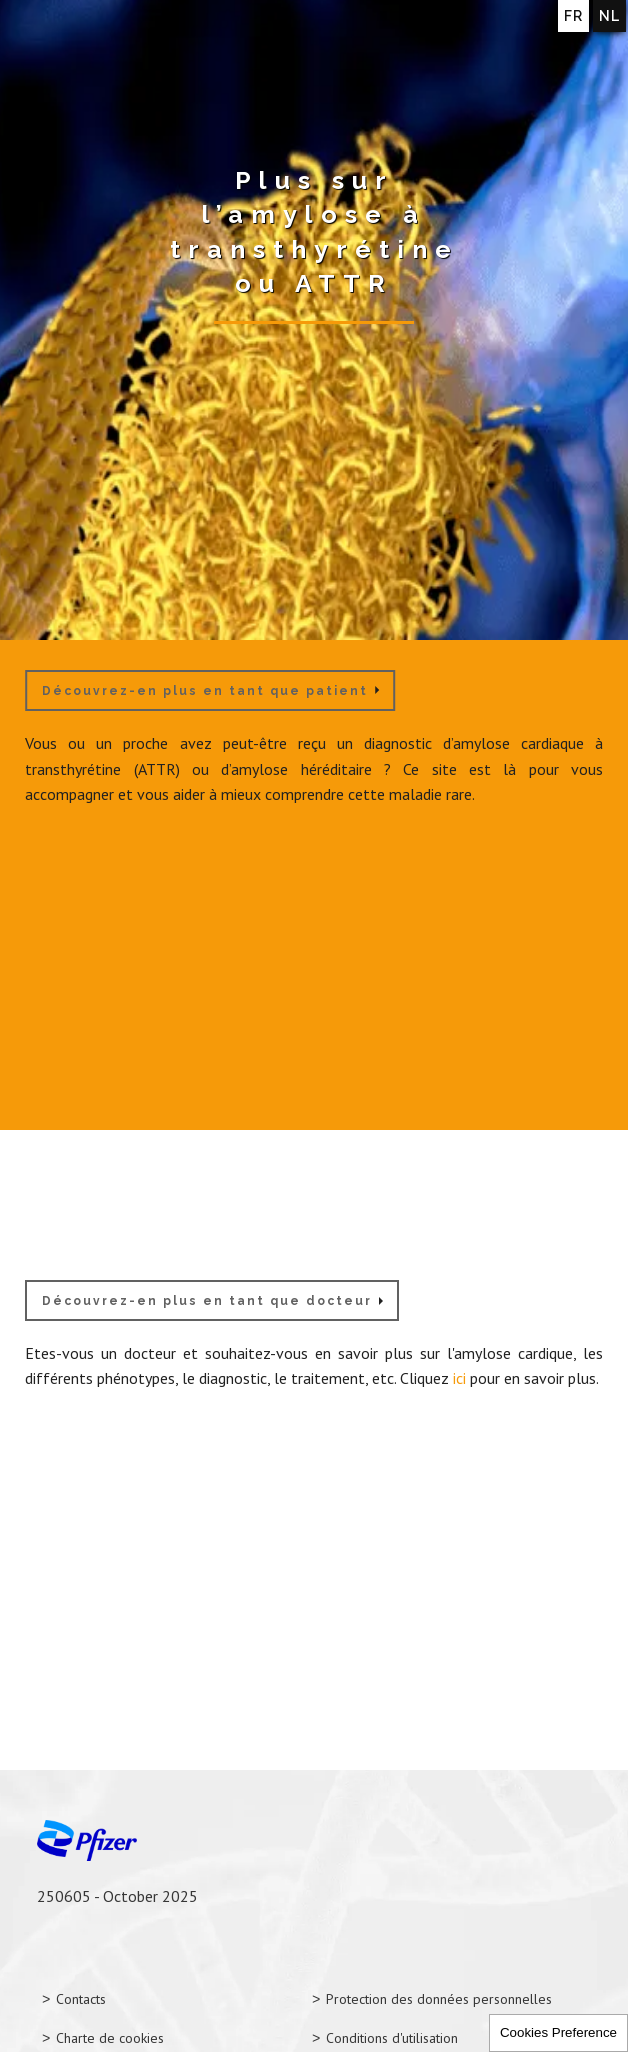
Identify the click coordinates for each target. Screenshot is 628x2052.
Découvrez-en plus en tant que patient (205, 691)
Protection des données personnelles (439, 1999)
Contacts (81, 1999)
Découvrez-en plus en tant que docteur (207, 1301)
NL (609, 16)
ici (459, 1378)
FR (573, 16)
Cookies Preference (558, 2032)
